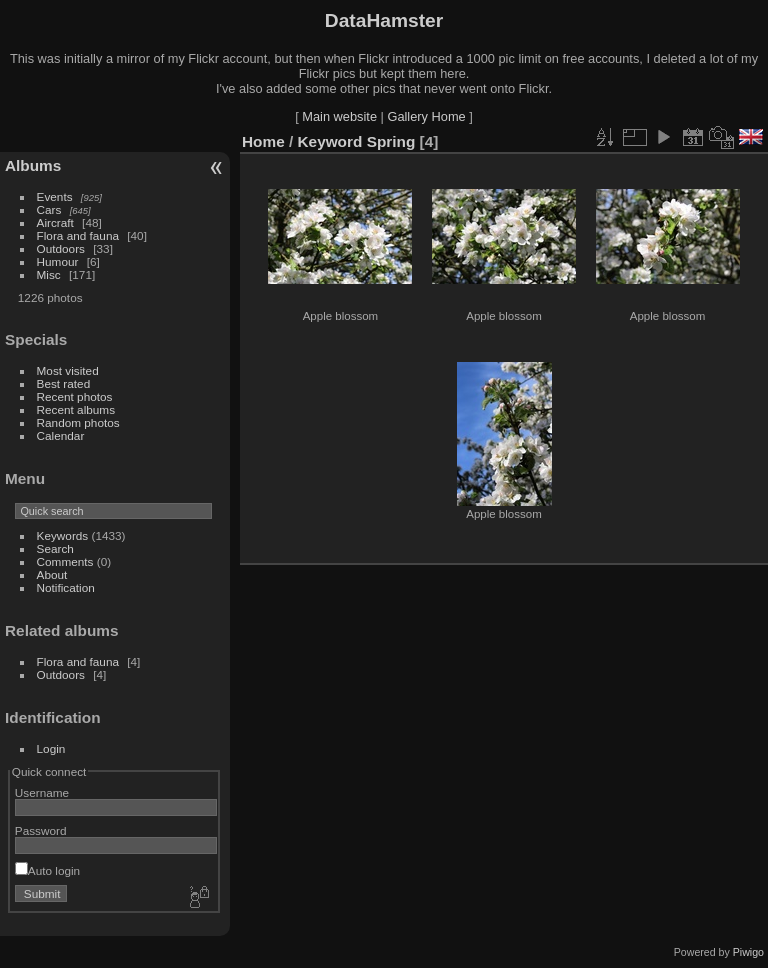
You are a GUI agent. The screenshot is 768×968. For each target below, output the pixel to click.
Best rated (64, 383)
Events (55, 196)
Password (41, 830)
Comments (65, 561)
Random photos (78, 422)
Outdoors (61, 248)
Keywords (63, 535)
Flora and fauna (78, 235)
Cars (49, 209)
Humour (58, 261)
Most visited (68, 370)
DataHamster (384, 20)
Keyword (330, 141)
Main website (339, 116)
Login (51, 748)
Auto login (47, 870)
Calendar (61, 435)
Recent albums (76, 409)
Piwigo (748, 952)
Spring (391, 141)
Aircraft (55, 222)
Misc (49, 274)
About (52, 574)
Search (55, 548)
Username (42, 792)
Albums (33, 165)
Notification (66, 587)
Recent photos (75, 396)
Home (263, 141)
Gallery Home (426, 116)
